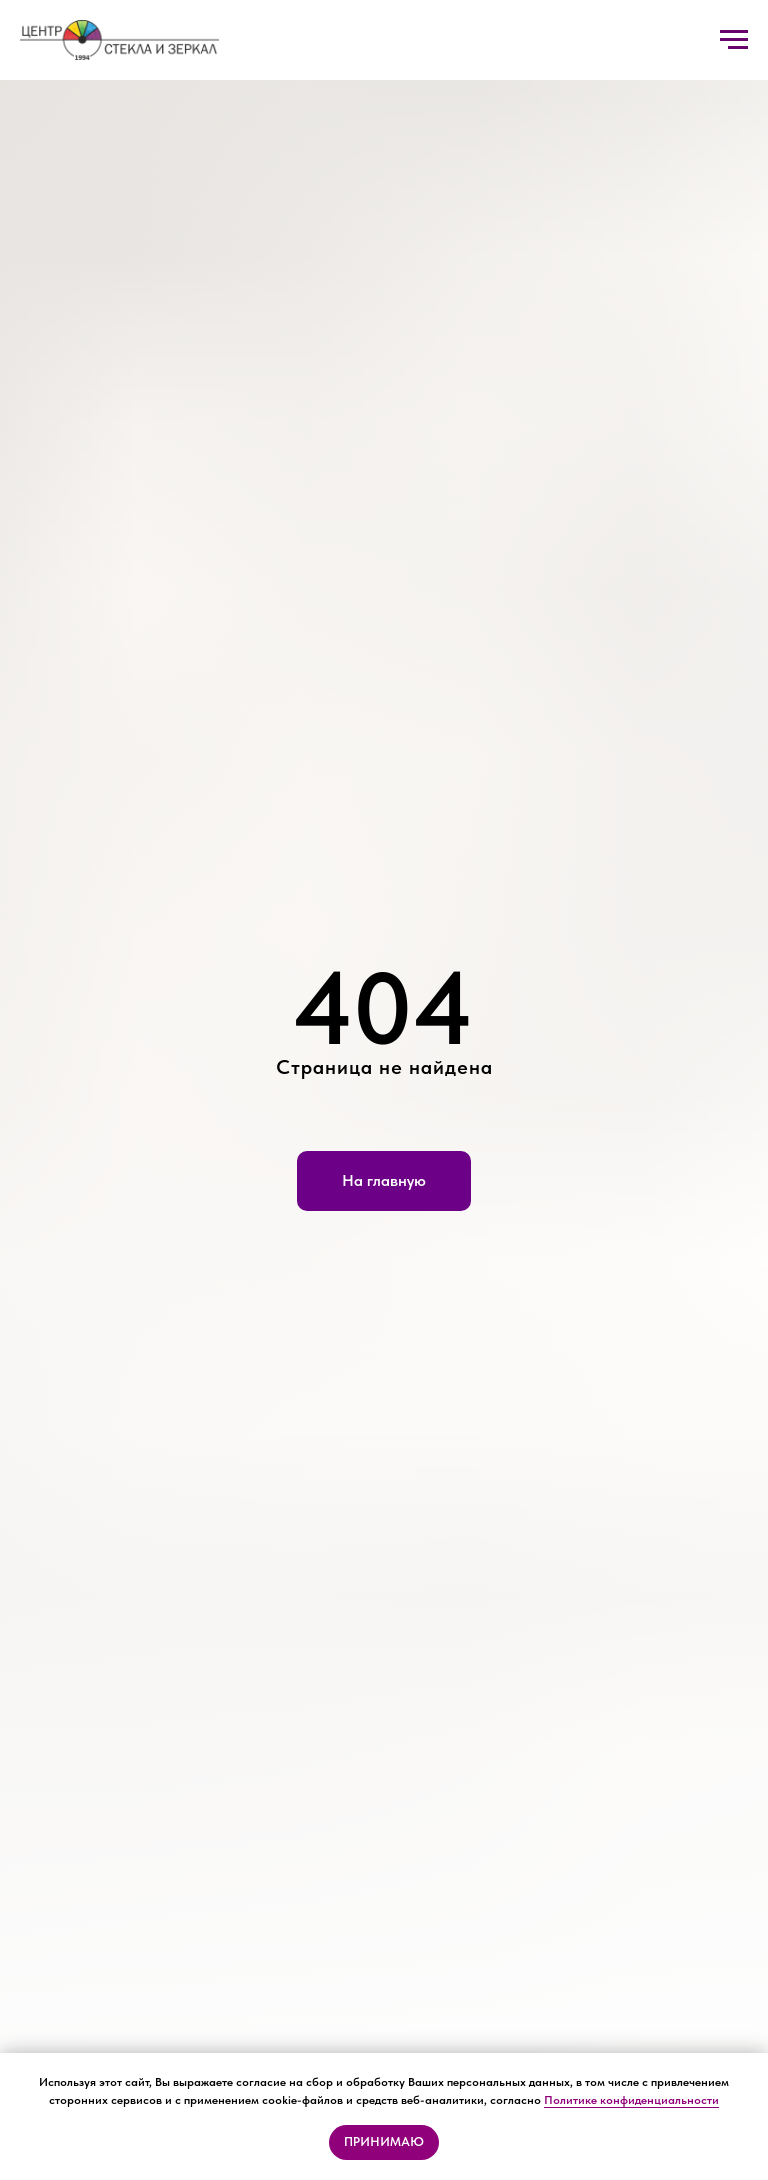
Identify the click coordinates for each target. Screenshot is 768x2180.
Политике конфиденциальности (631, 2100)
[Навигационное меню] (734, 40)
